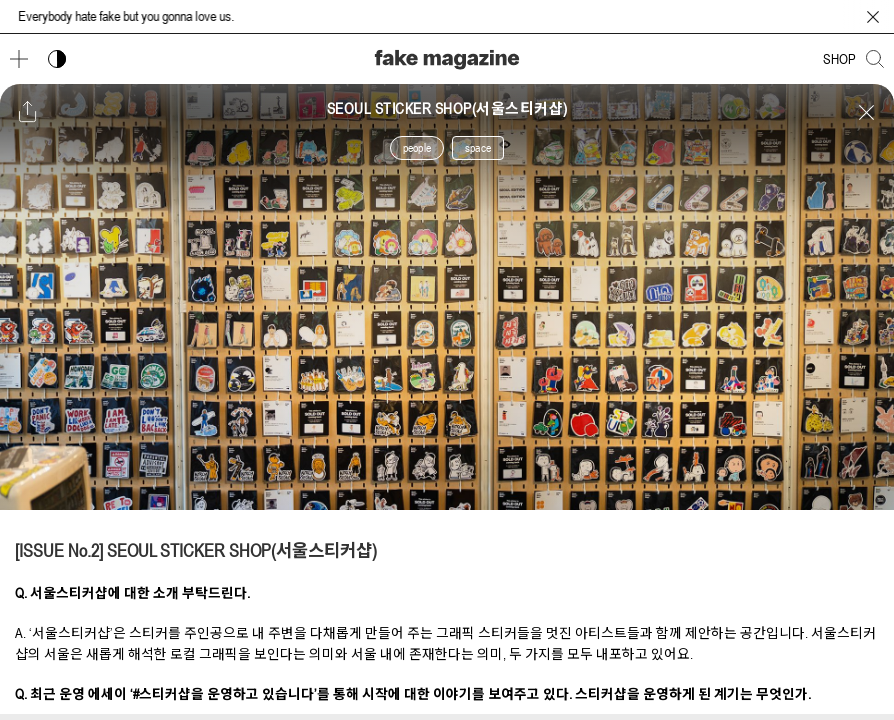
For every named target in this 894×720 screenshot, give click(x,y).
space (478, 148)
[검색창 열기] (875, 59)
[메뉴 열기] (19, 59)
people (417, 148)
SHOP (839, 59)
